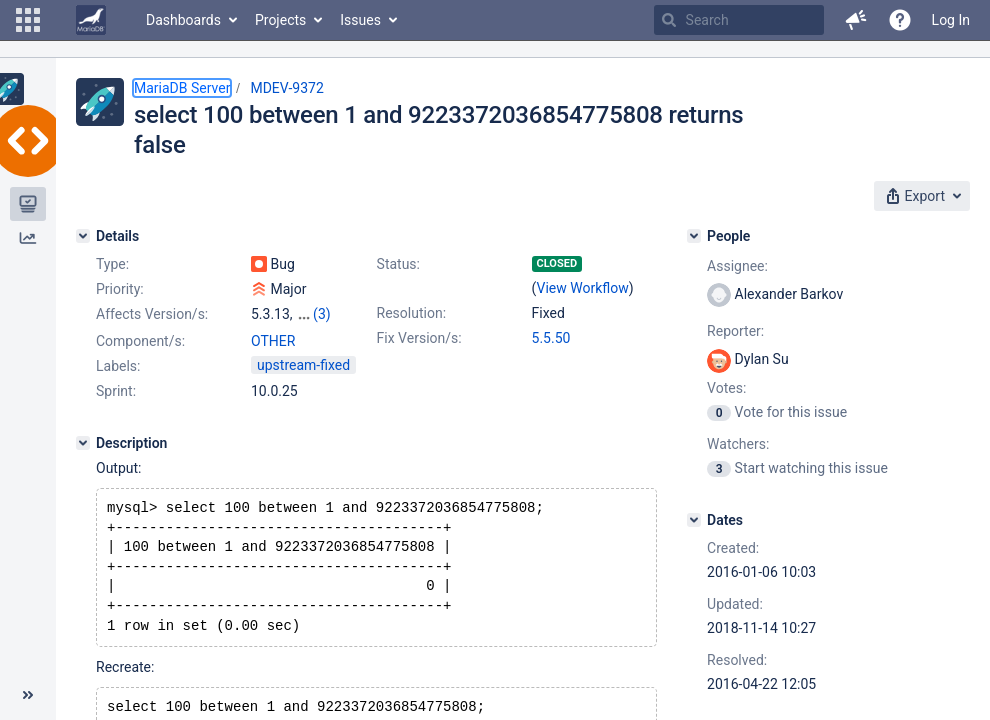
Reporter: (735, 331)
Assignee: (737, 266)
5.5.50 (551, 338)
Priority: (120, 289)
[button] (28, 20)
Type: (112, 264)
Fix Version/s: (419, 338)
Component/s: (140, 341)
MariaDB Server (182, 88)
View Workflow (583, 288)
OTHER (273, 341)
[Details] (83, 236)
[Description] (83, 443)
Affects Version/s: (152, 314)
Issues (360, 20)
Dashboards (183, 20)
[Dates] (694, 520)
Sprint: (116, 391)
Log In (951, 20)
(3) (322, 314)
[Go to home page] (91, 20)
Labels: (118, 366)
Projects (280, 20)
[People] (694, 236)
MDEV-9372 (286, 88)
